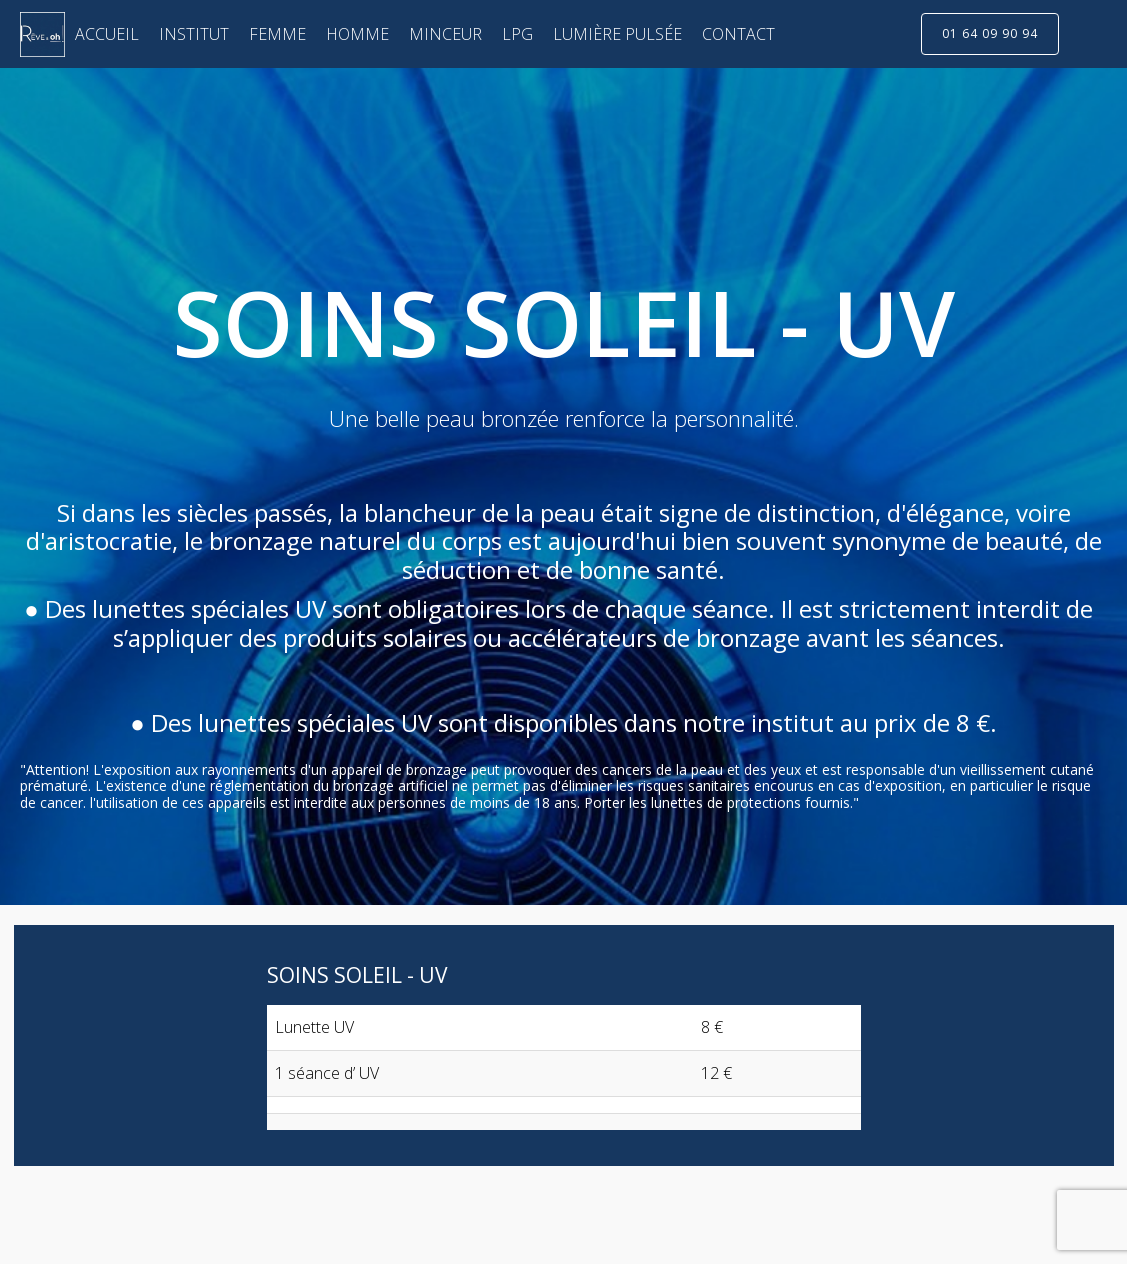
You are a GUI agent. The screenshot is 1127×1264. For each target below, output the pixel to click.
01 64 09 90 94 (990, 33)
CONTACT (738, 34)
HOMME (357, 34)
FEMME (277, 34)
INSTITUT (194, 34)
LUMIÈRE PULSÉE (617, 34)
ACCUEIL (107, 34)
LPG (517, 34)
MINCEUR (445, 34)
